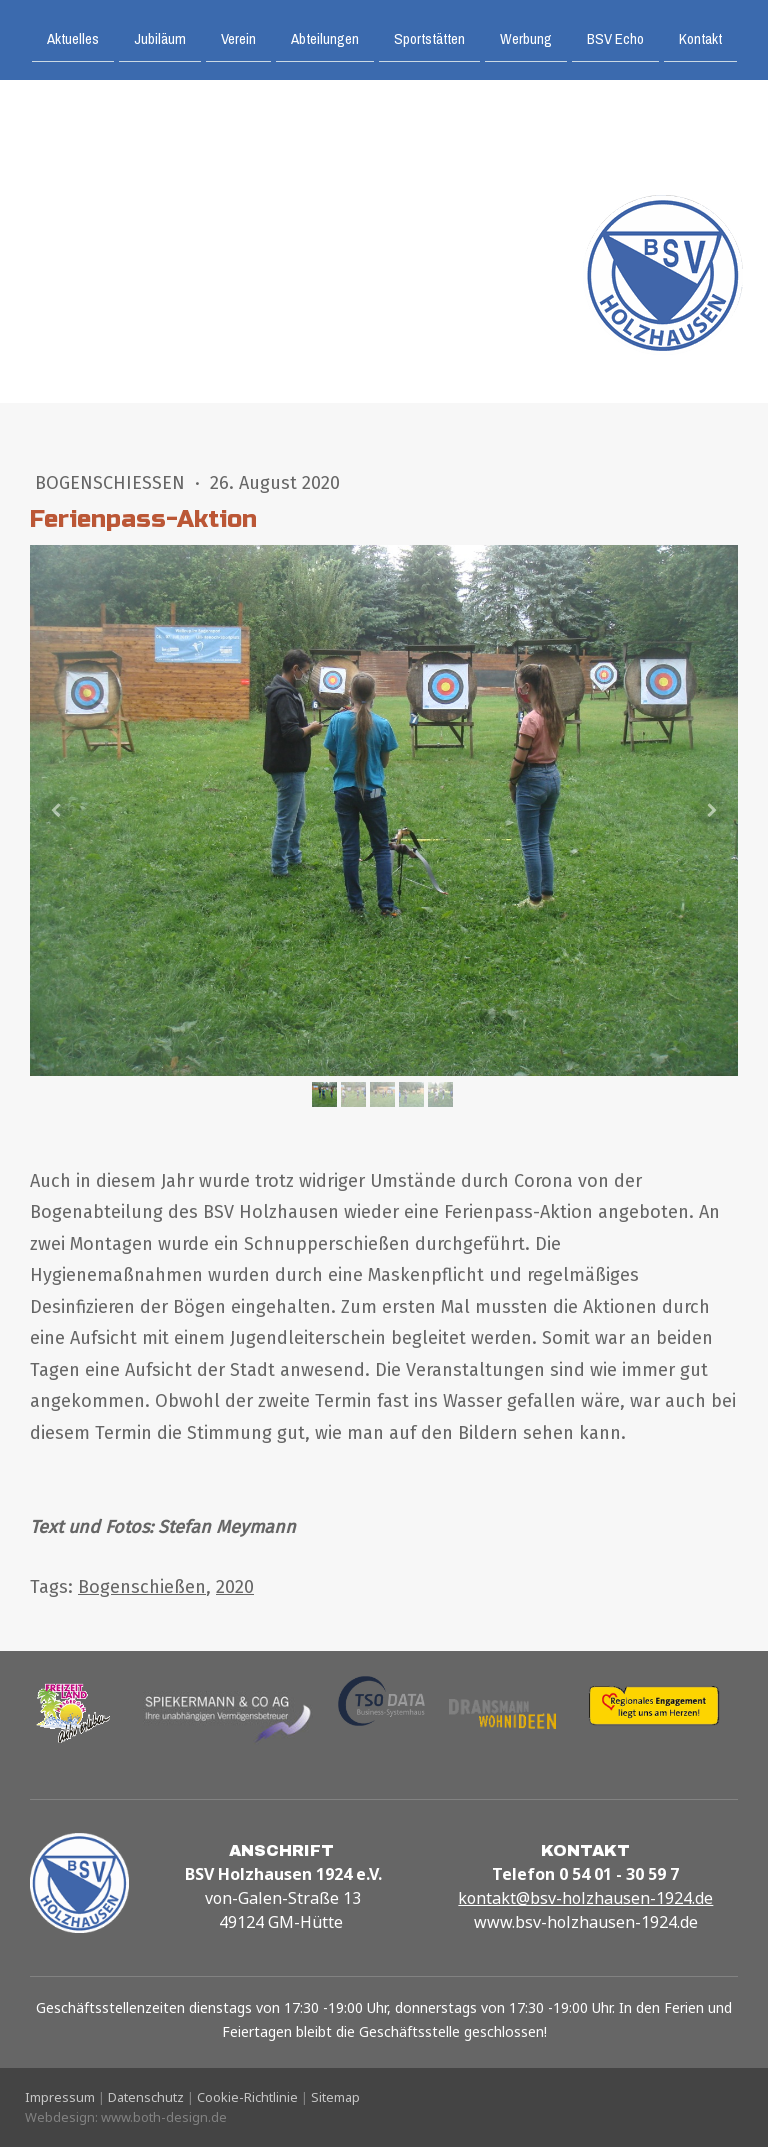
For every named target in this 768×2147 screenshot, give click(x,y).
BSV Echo (615, 37)
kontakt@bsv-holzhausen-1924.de (585, 1898)
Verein (238, 37)
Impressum (60, 2097)
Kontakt (700, 37)
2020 (235, 1587)
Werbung (526, 37)
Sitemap (335, 2097)
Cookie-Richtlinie (247, 2097)
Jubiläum (160, 37)
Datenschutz (146, 2097)
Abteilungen (325, 37)
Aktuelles (73, 37)
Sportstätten (429, 37)
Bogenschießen (112, 483)
